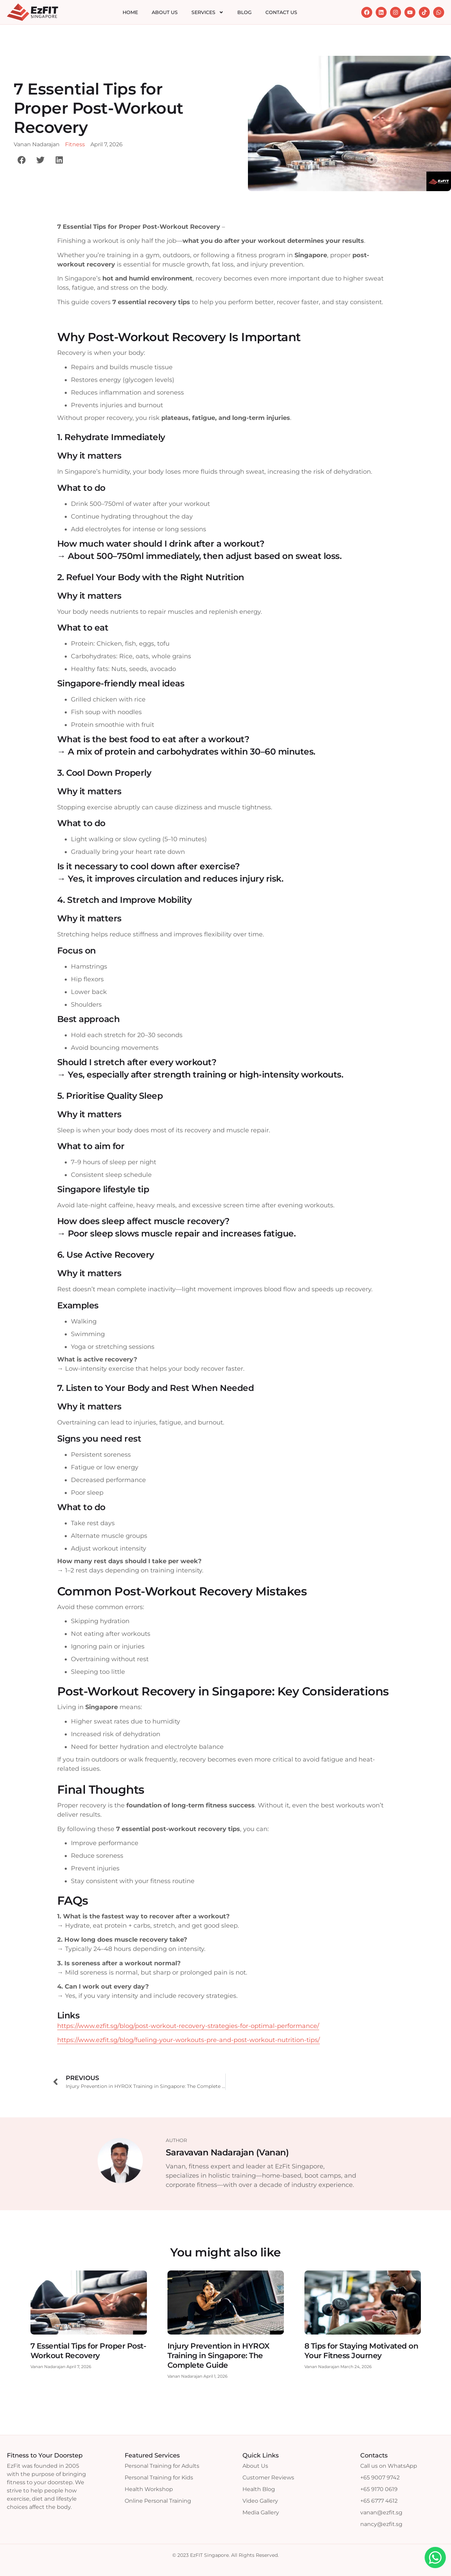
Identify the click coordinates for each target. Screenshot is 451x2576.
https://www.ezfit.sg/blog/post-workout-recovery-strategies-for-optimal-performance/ (188, 2026)
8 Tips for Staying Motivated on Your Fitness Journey (361, 2350)
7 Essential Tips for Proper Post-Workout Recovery (88, 2350)
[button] (21, 159)
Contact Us (281, 12)
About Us (165, 12)
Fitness (75, 144)
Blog (244, 12)
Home (130, 12)
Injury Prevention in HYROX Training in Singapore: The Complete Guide (218, 2355)
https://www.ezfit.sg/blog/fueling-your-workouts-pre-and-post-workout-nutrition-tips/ (188, 2040)
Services (207, 12)
